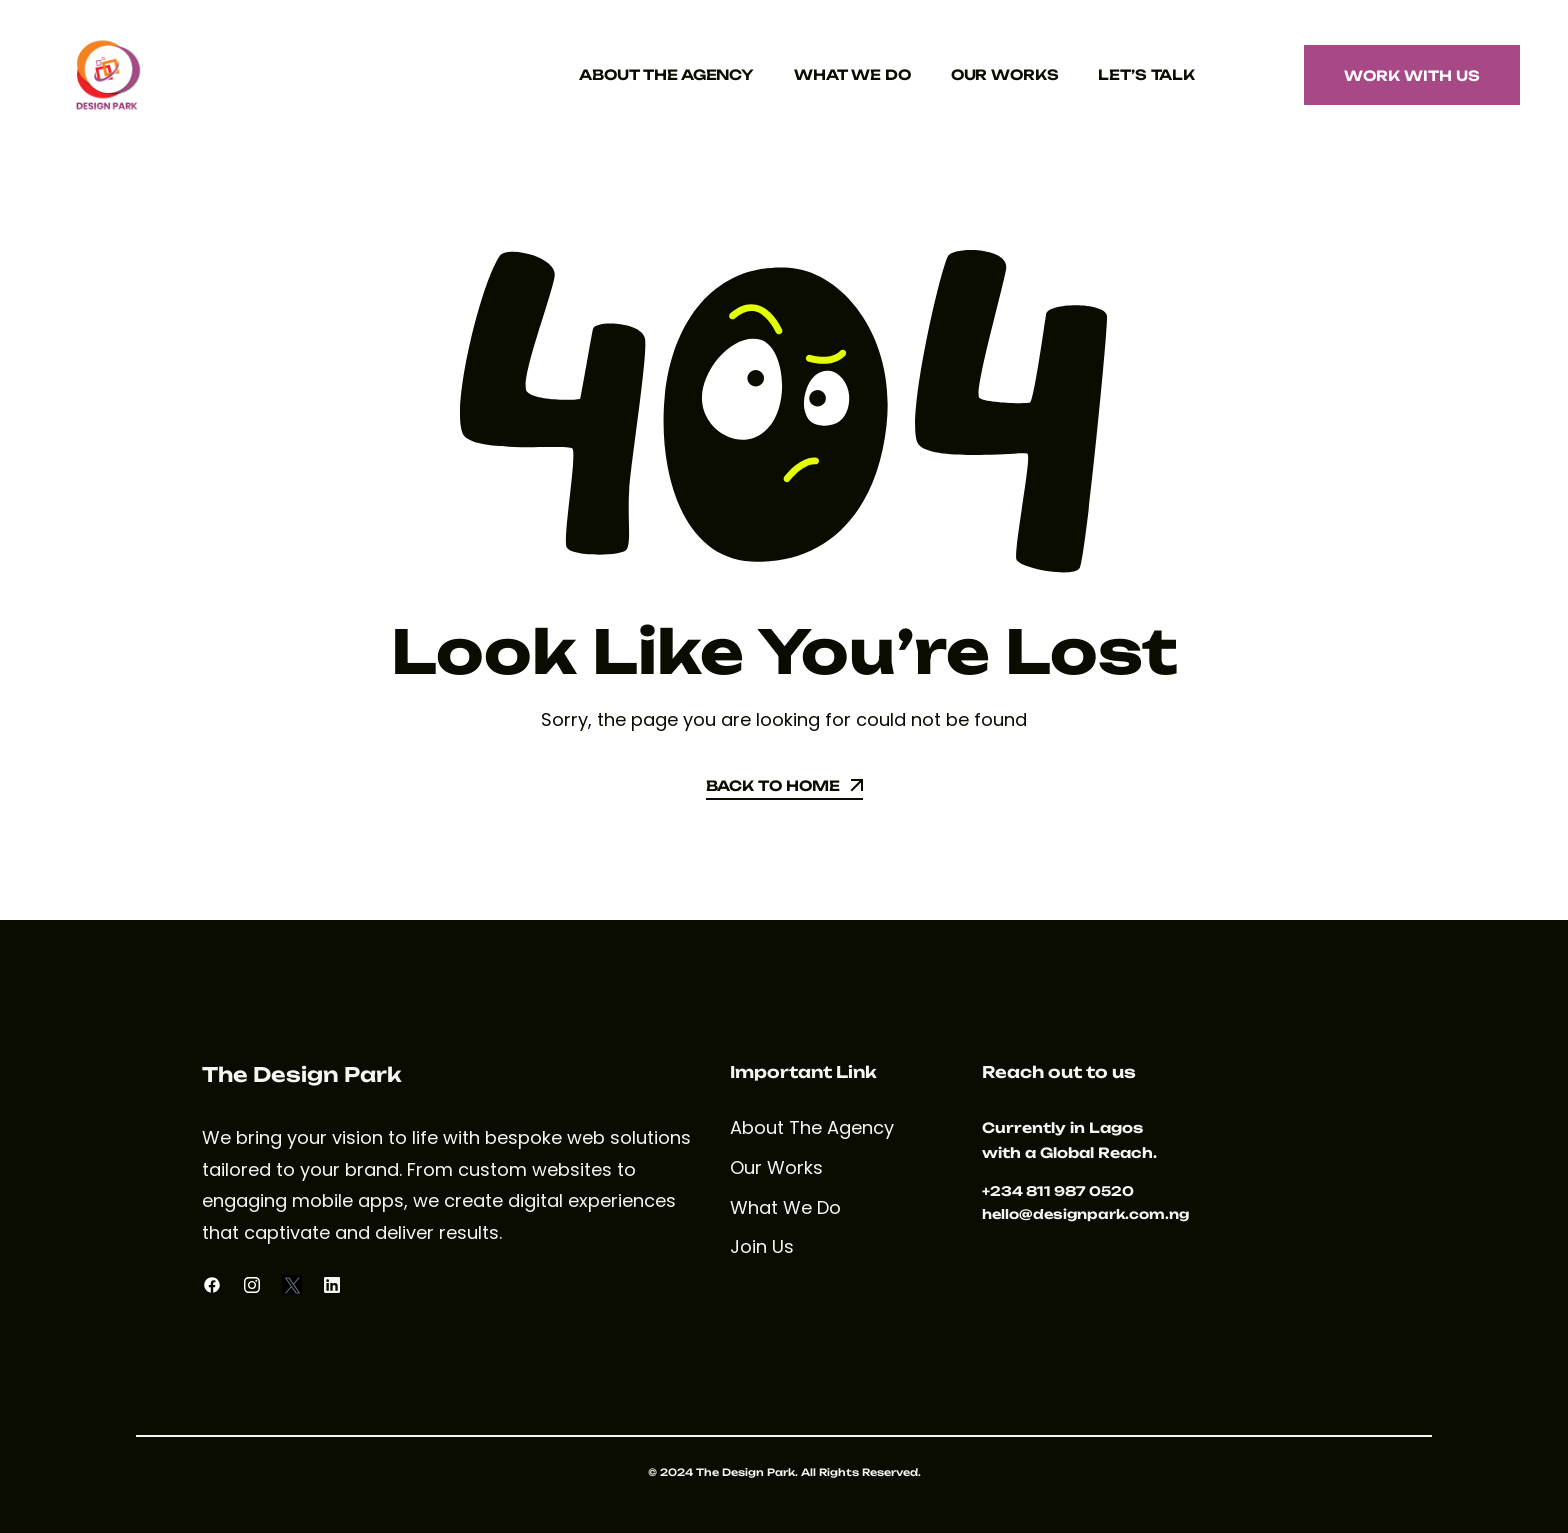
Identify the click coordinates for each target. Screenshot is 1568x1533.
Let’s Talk (1146, 74)
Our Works (1005, 74)
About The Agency (666, 74)
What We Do (852, 74)
